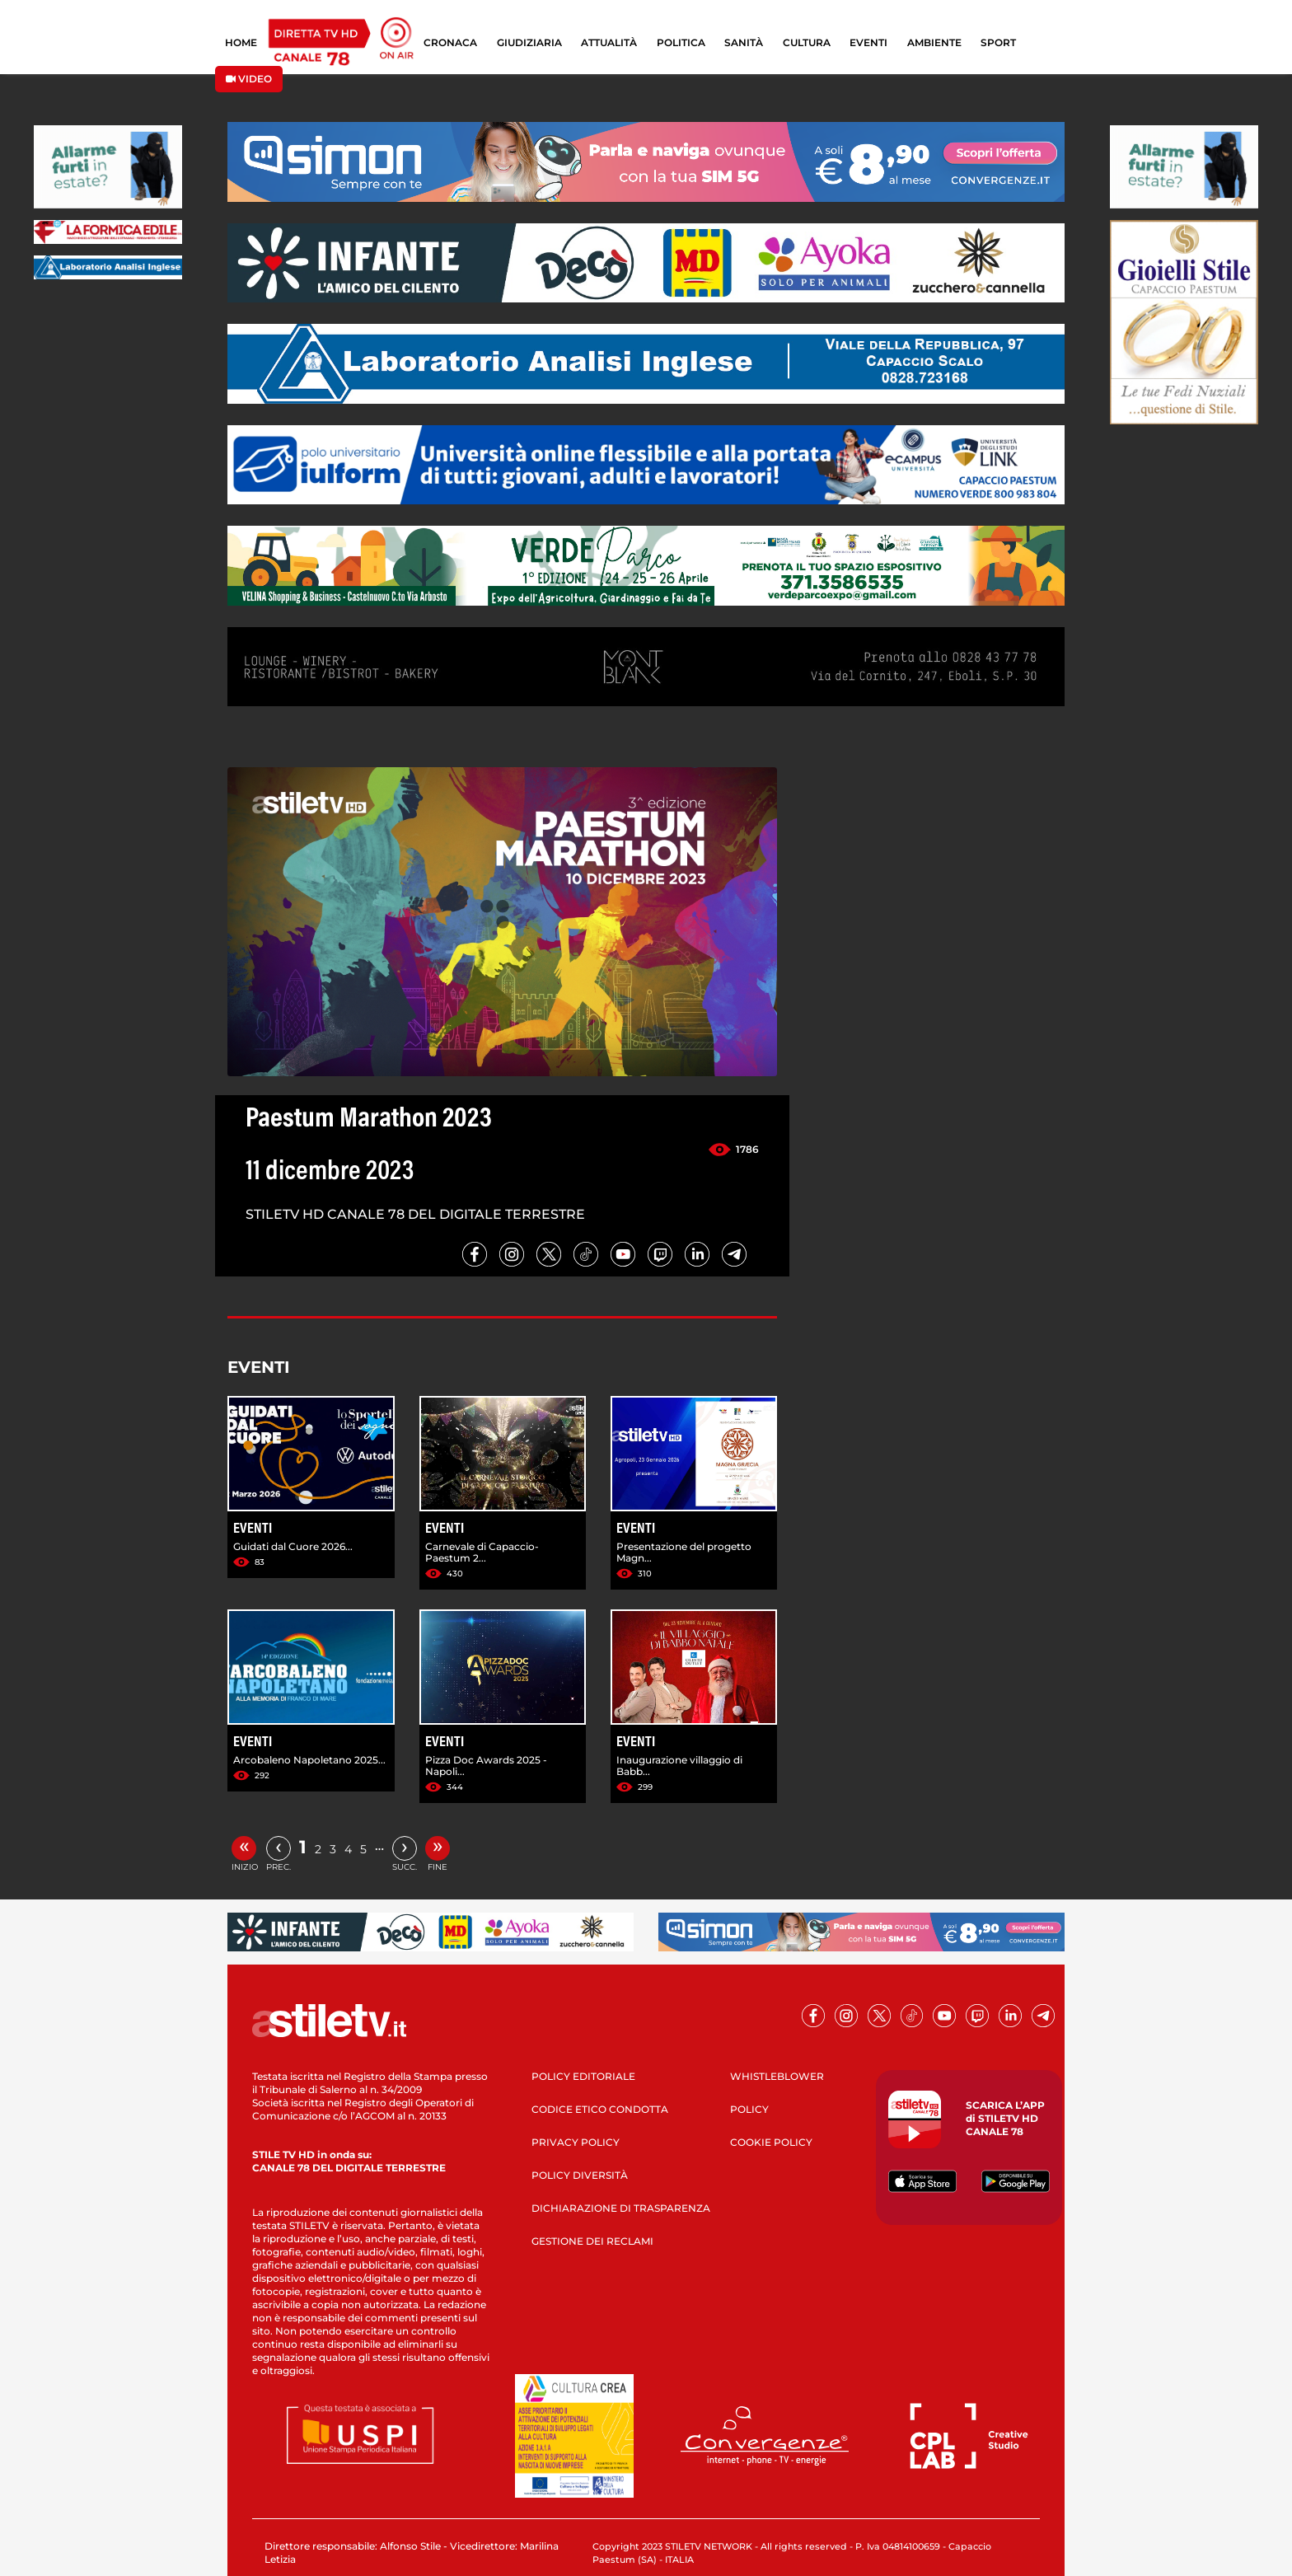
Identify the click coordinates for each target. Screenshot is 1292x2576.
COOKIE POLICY (771, 2142)
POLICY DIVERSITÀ (579, 2175)
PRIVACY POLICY (575, 2142)
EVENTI (868, 42)
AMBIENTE (934, 42)
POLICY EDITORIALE (583, 2076)
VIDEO (249, 79)
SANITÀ (743, 42)
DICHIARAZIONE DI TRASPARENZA (620, 2208)
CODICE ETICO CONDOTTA (599, 2109)
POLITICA (681, 42)
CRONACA (450, 42)
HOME (241, 42)
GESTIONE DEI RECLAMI (592, 2241)
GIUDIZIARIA (529, 42)
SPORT (998, 42)
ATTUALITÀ (609, 42)
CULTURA (807, 42)
